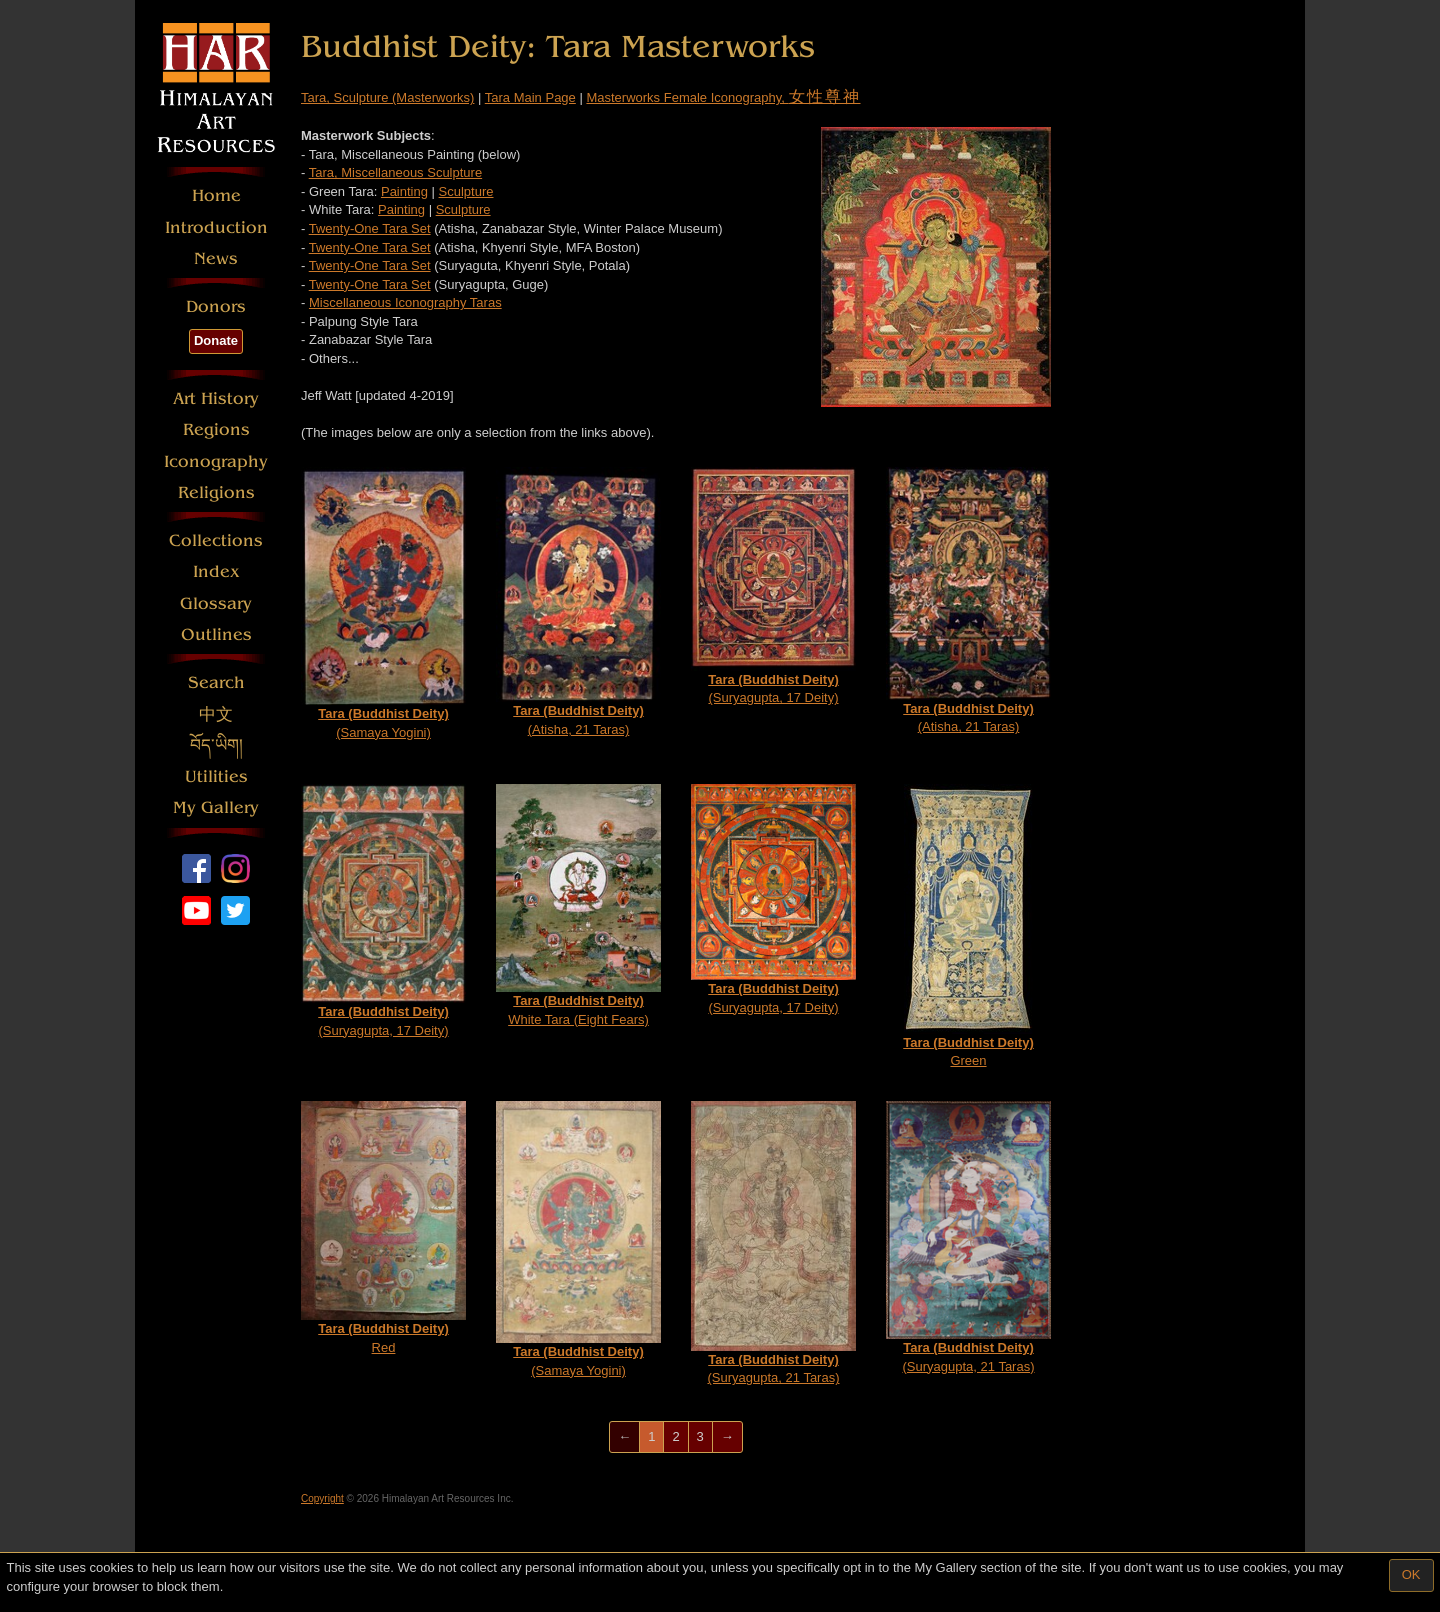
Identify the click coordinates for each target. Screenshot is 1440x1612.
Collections (216, 540)
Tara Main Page (530, 97)
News (216, 258)
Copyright (322, 1498)
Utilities (216, 776)
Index (216, 571)
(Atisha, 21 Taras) (578, 602)
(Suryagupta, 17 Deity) (773, 586)
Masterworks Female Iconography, (723, 97)
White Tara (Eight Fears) (578, 905)
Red (383, 1228)
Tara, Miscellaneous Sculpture (395, 172)
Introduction (216, 227)
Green (968, 926)
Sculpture (466, 191)
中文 (216, 714)
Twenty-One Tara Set (370, 228)
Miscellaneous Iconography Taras (405, 302)
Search (216, 682)
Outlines (216, 634)
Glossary (216, 603)
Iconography (216, 461)
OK (1411, 1574)
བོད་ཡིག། (216, 745)
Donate (216, 340)
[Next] (727, 1437)
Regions (216, 429)
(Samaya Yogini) (383, 603)
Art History (216, 398)
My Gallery (216, 807)
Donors (216, 306)
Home (216, 195)
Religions (216, 492)
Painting (404, 191)
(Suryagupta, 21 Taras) (773, 1243)
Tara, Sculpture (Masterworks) (387, 97)
